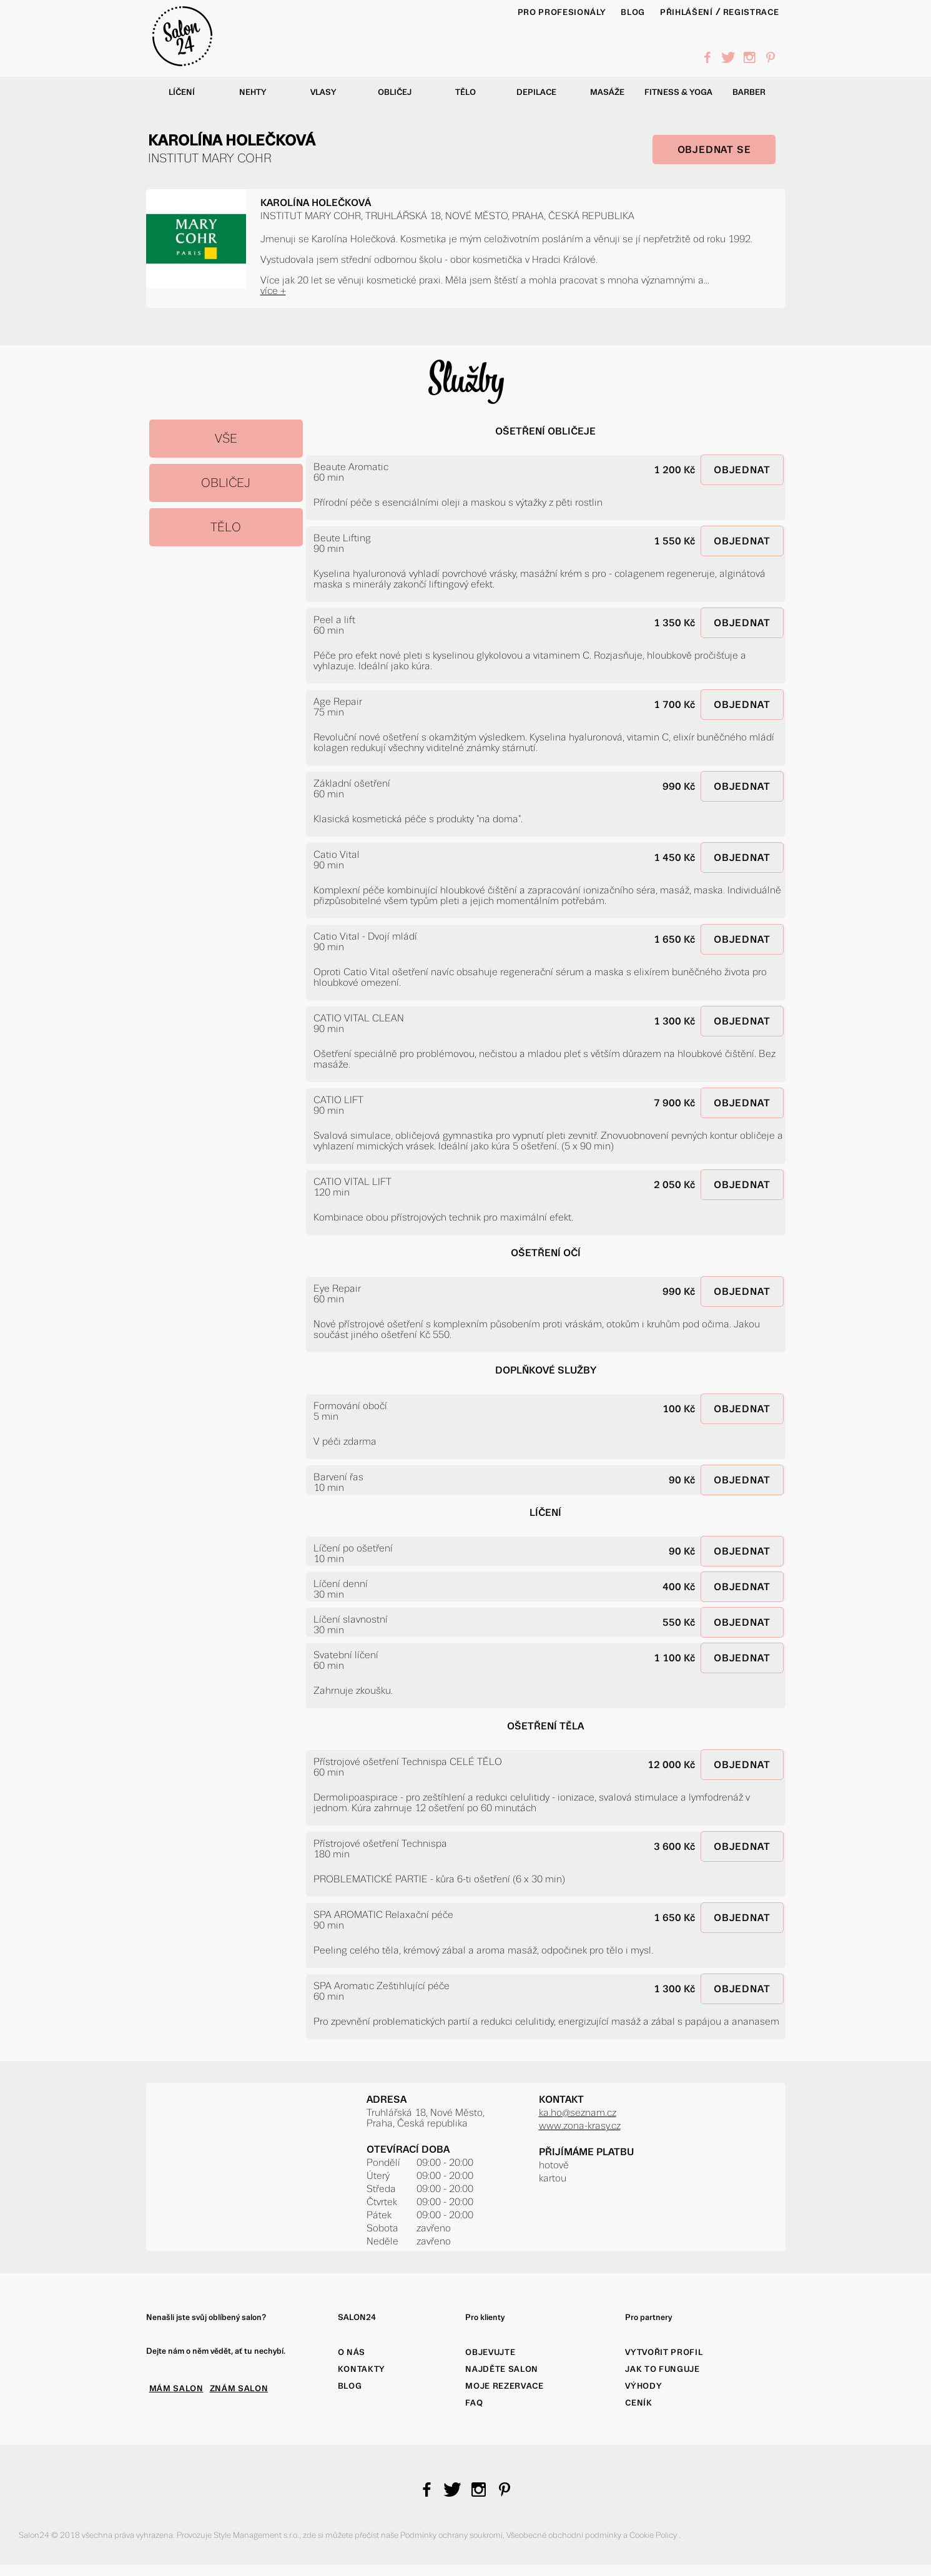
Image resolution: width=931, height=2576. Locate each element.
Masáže (607, 92)
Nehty (253, 92)
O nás (351, 2352)
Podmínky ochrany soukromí (451, 2535)
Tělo (465, 92)
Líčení (182, 92)
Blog (350, 2386)
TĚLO (225, 527)
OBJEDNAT (742, 470)
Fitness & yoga (678, 92)
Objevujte (490, 2352)
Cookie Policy (654, 2535)
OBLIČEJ (225, 482)
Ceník (638, 2402)
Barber (749, 92)
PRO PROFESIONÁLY (562, 12)
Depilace (536, 92)
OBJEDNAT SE (714, 149)
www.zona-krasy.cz (580, 2125)
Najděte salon (501, 2369)
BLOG (633, 12)
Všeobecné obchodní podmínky (564, 2535)
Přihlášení (686, 12)
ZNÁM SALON (239, 2388)
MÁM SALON (176, 2388)
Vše (226, 438)
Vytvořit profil (663, 2352)
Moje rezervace (504, 2386)
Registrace (751, 12)
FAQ (474, 2402)
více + (273, 290)
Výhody (643, 2386)
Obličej (394, 92)
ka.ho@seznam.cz (577, 2112)
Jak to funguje (662, 2369)
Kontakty (361, 2369)
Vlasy (323, 92)
